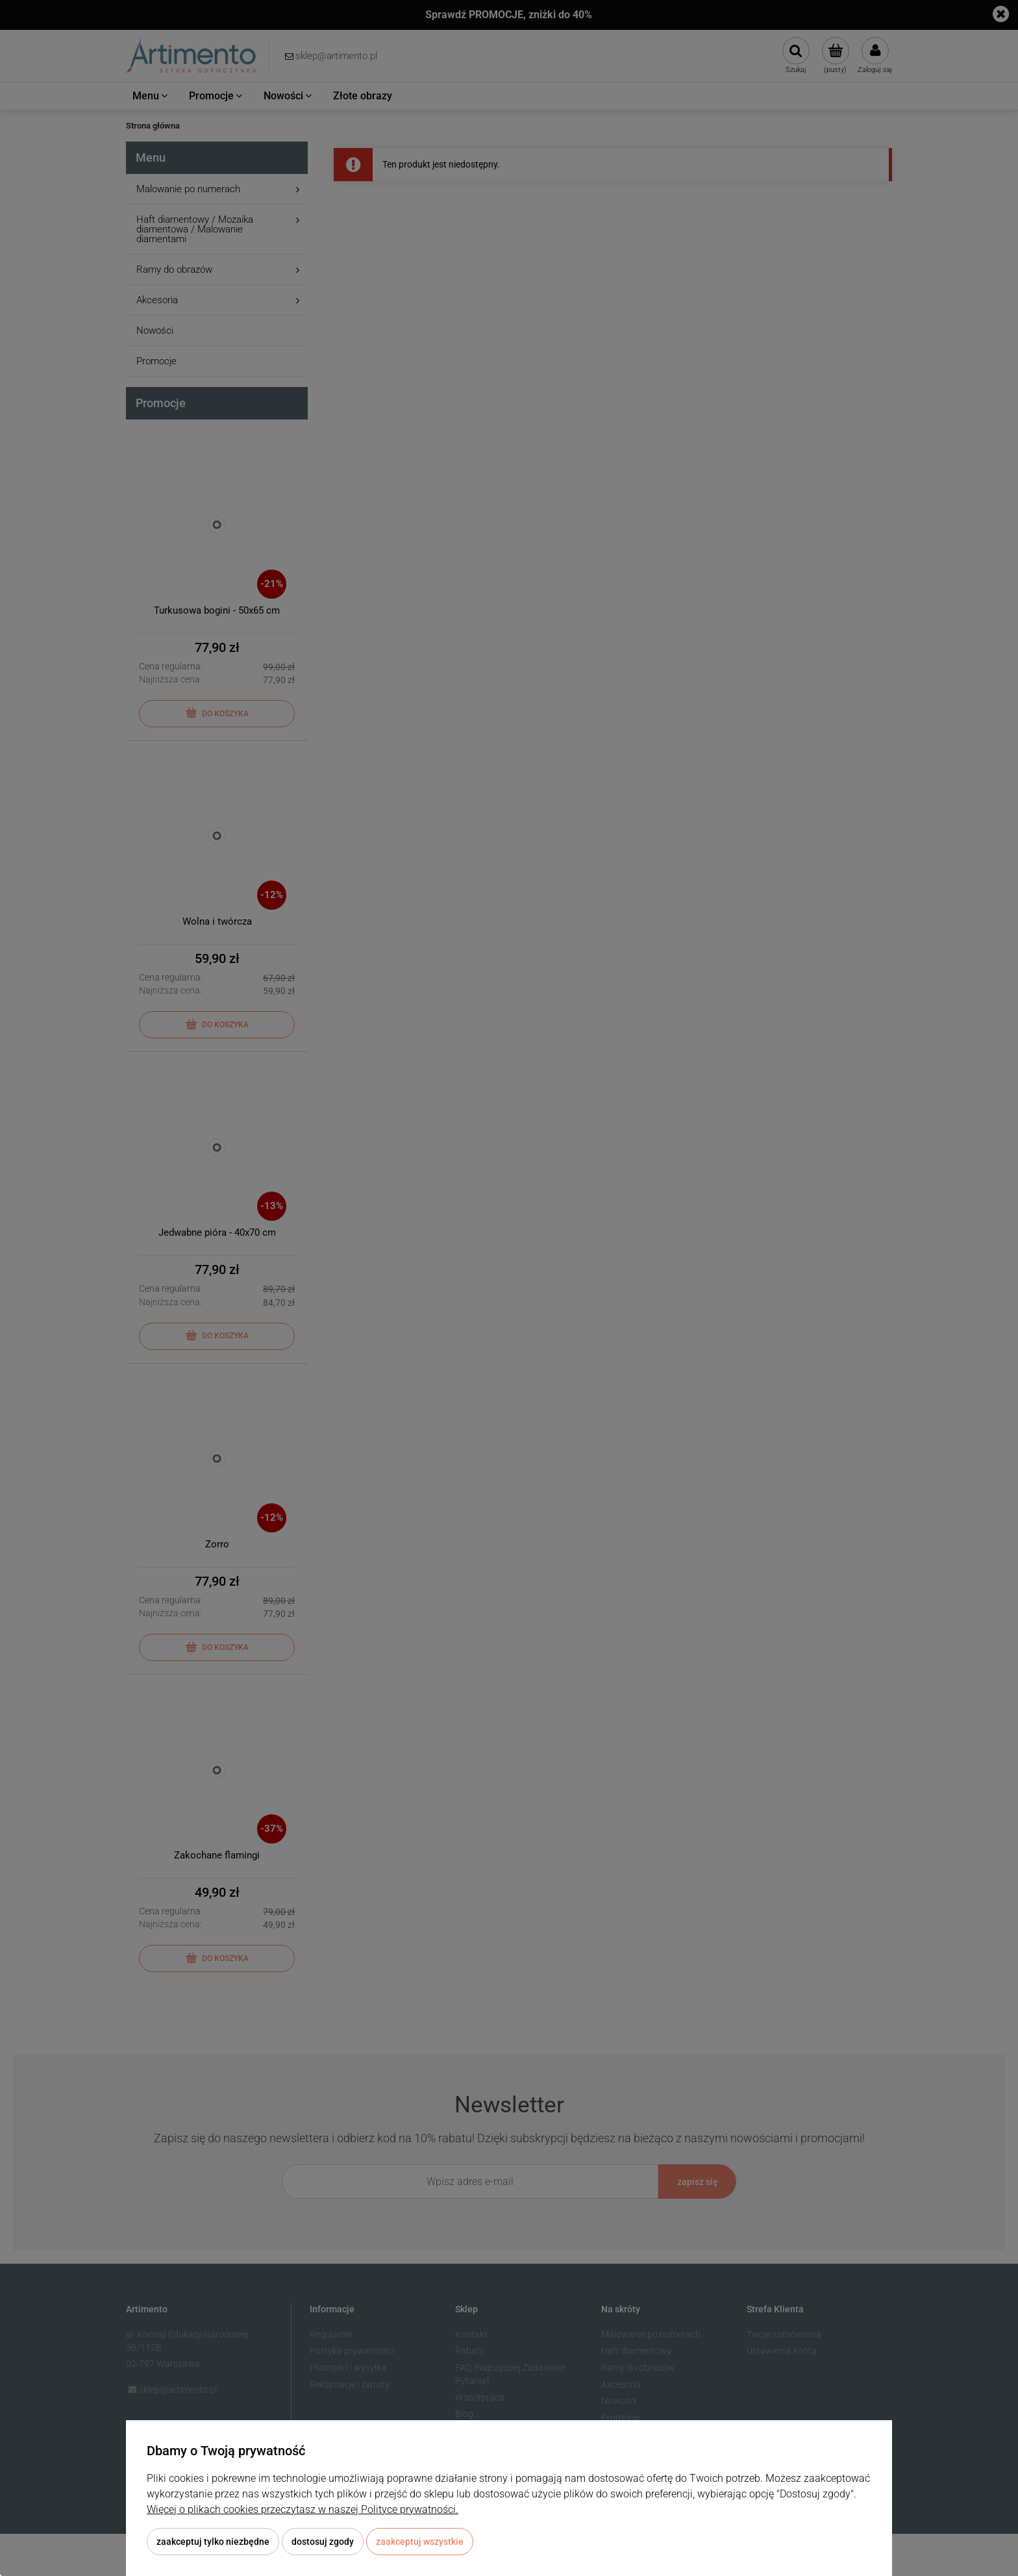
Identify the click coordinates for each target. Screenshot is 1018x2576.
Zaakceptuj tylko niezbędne (212, 2541)
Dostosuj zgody (323, 2541)
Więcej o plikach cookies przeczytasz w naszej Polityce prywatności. (302, 2509)
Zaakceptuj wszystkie (420, 2541)
